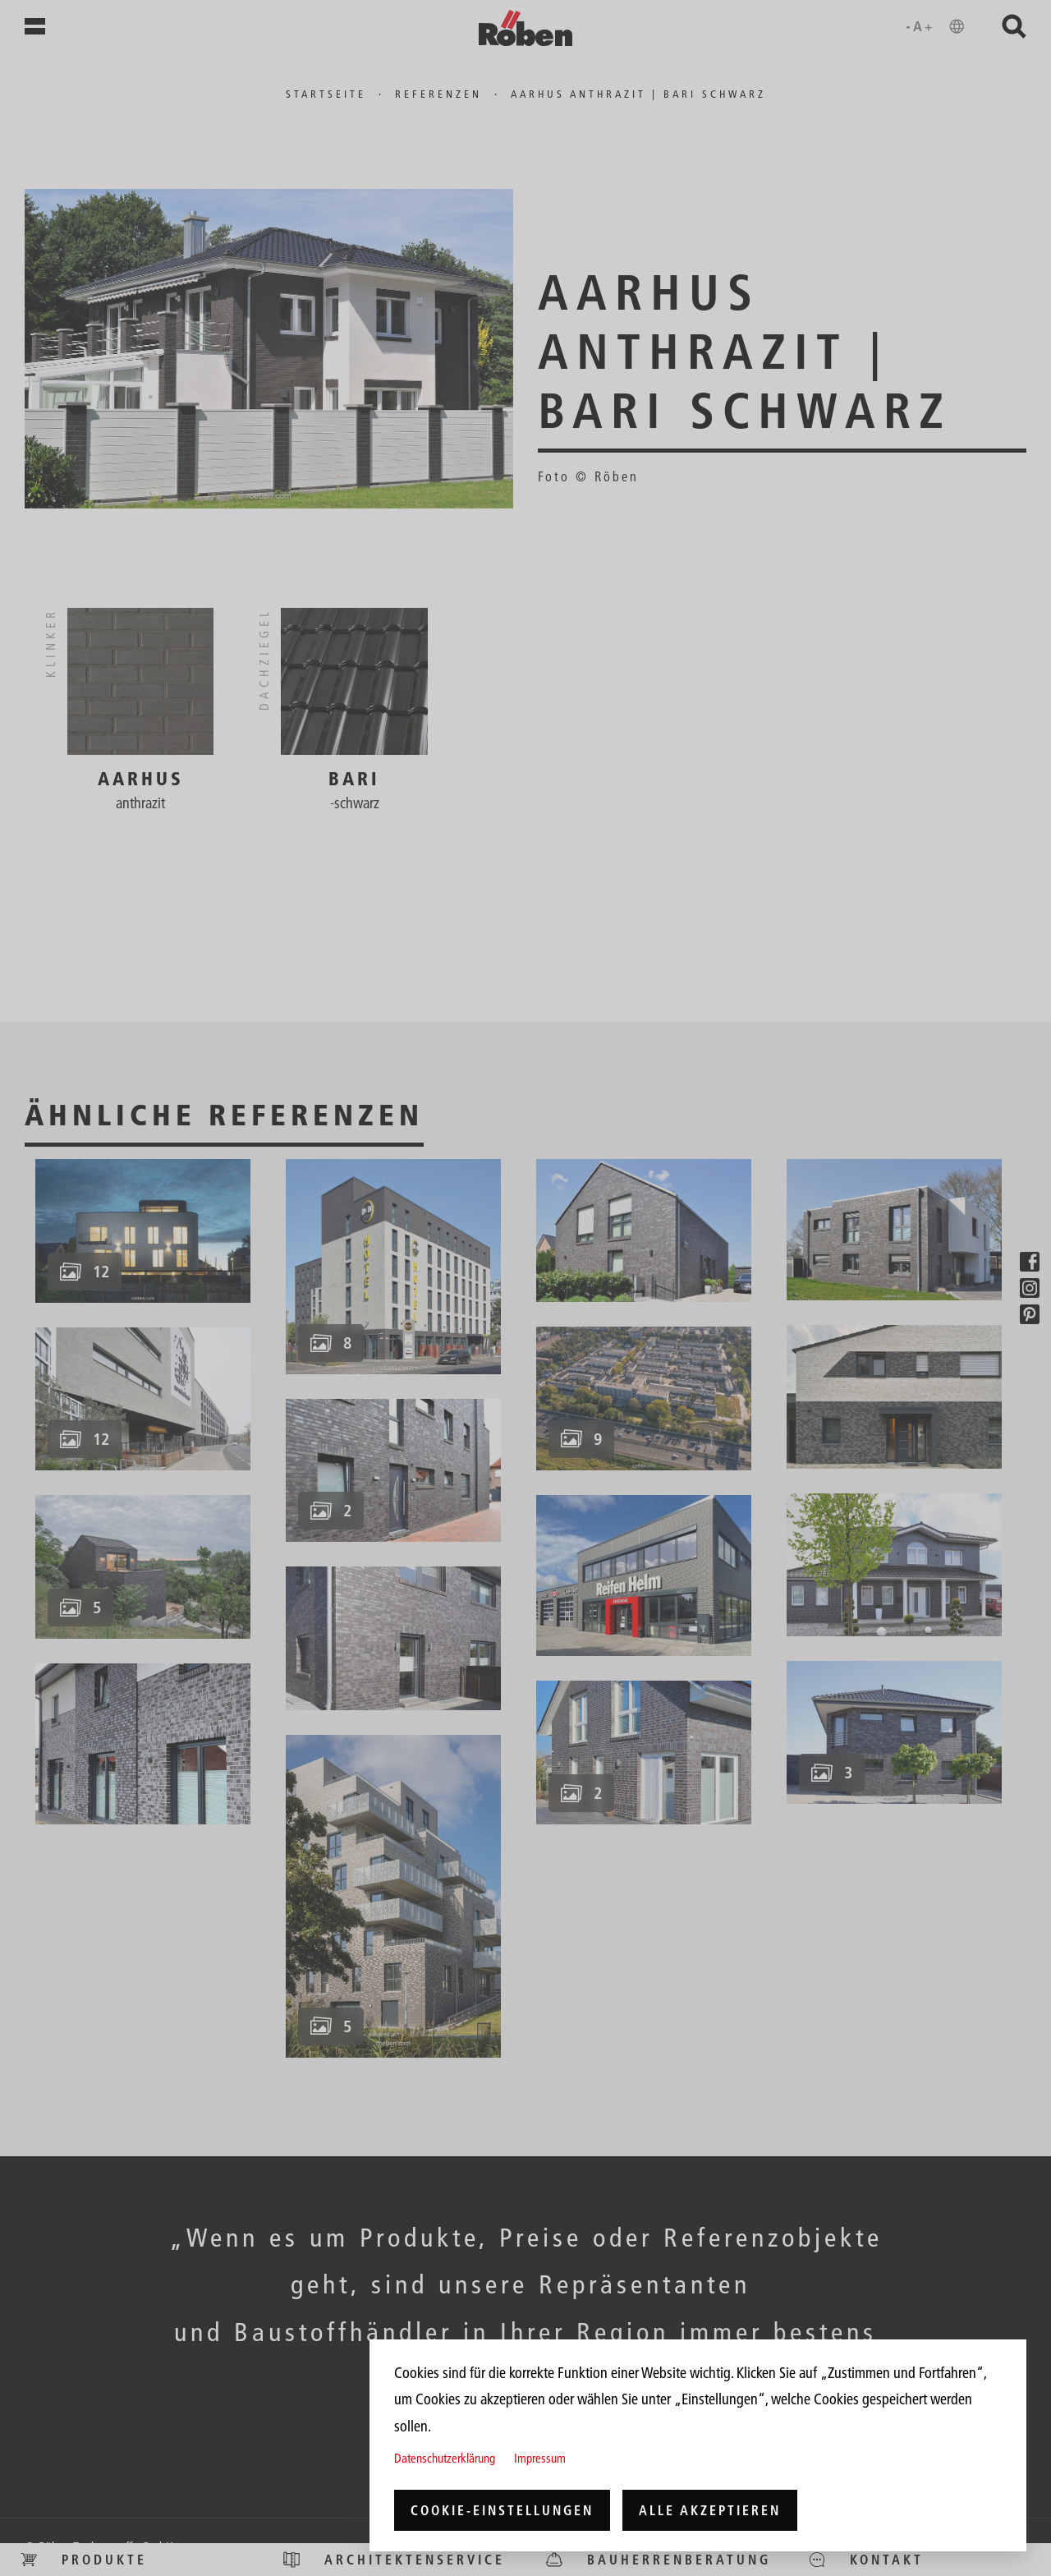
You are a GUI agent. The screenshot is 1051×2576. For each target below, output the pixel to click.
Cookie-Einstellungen (502, 2510)
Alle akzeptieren (710, 2510)
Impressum (540, 2458)
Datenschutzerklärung (444, 2458)
